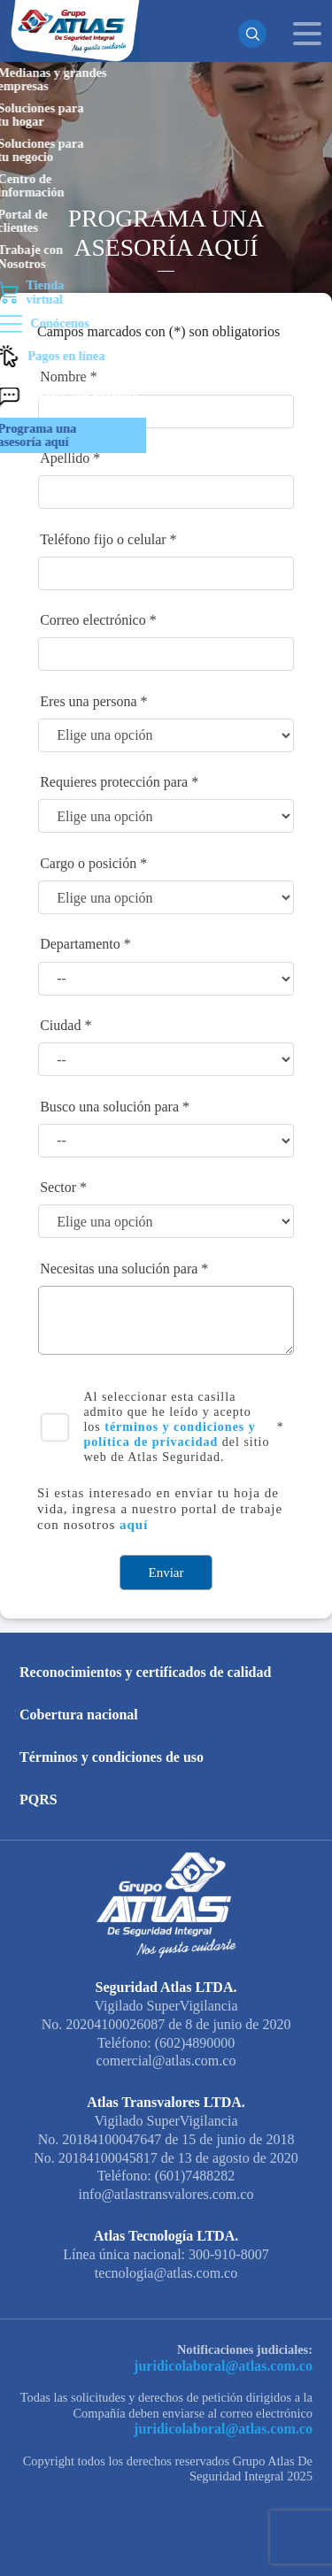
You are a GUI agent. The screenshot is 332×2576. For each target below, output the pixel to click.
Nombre (63, 376)
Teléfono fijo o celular (103, 539)
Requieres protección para (114, 781)
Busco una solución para (109, 1106)
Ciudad (60, 1025)
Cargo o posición (88, 863)
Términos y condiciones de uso (111, 1757)
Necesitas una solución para (118, 1268)
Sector (58, 1187)
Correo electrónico (93, 619)
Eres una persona (88, 701)
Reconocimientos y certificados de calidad (145, 1672)
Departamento (80, 943)
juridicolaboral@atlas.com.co (232, 2364)
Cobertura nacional (78, 1714)
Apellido (64, 457)
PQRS (38, 1799)
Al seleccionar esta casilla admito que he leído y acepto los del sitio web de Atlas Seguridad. (176, 1426)
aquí (134, 1525)
